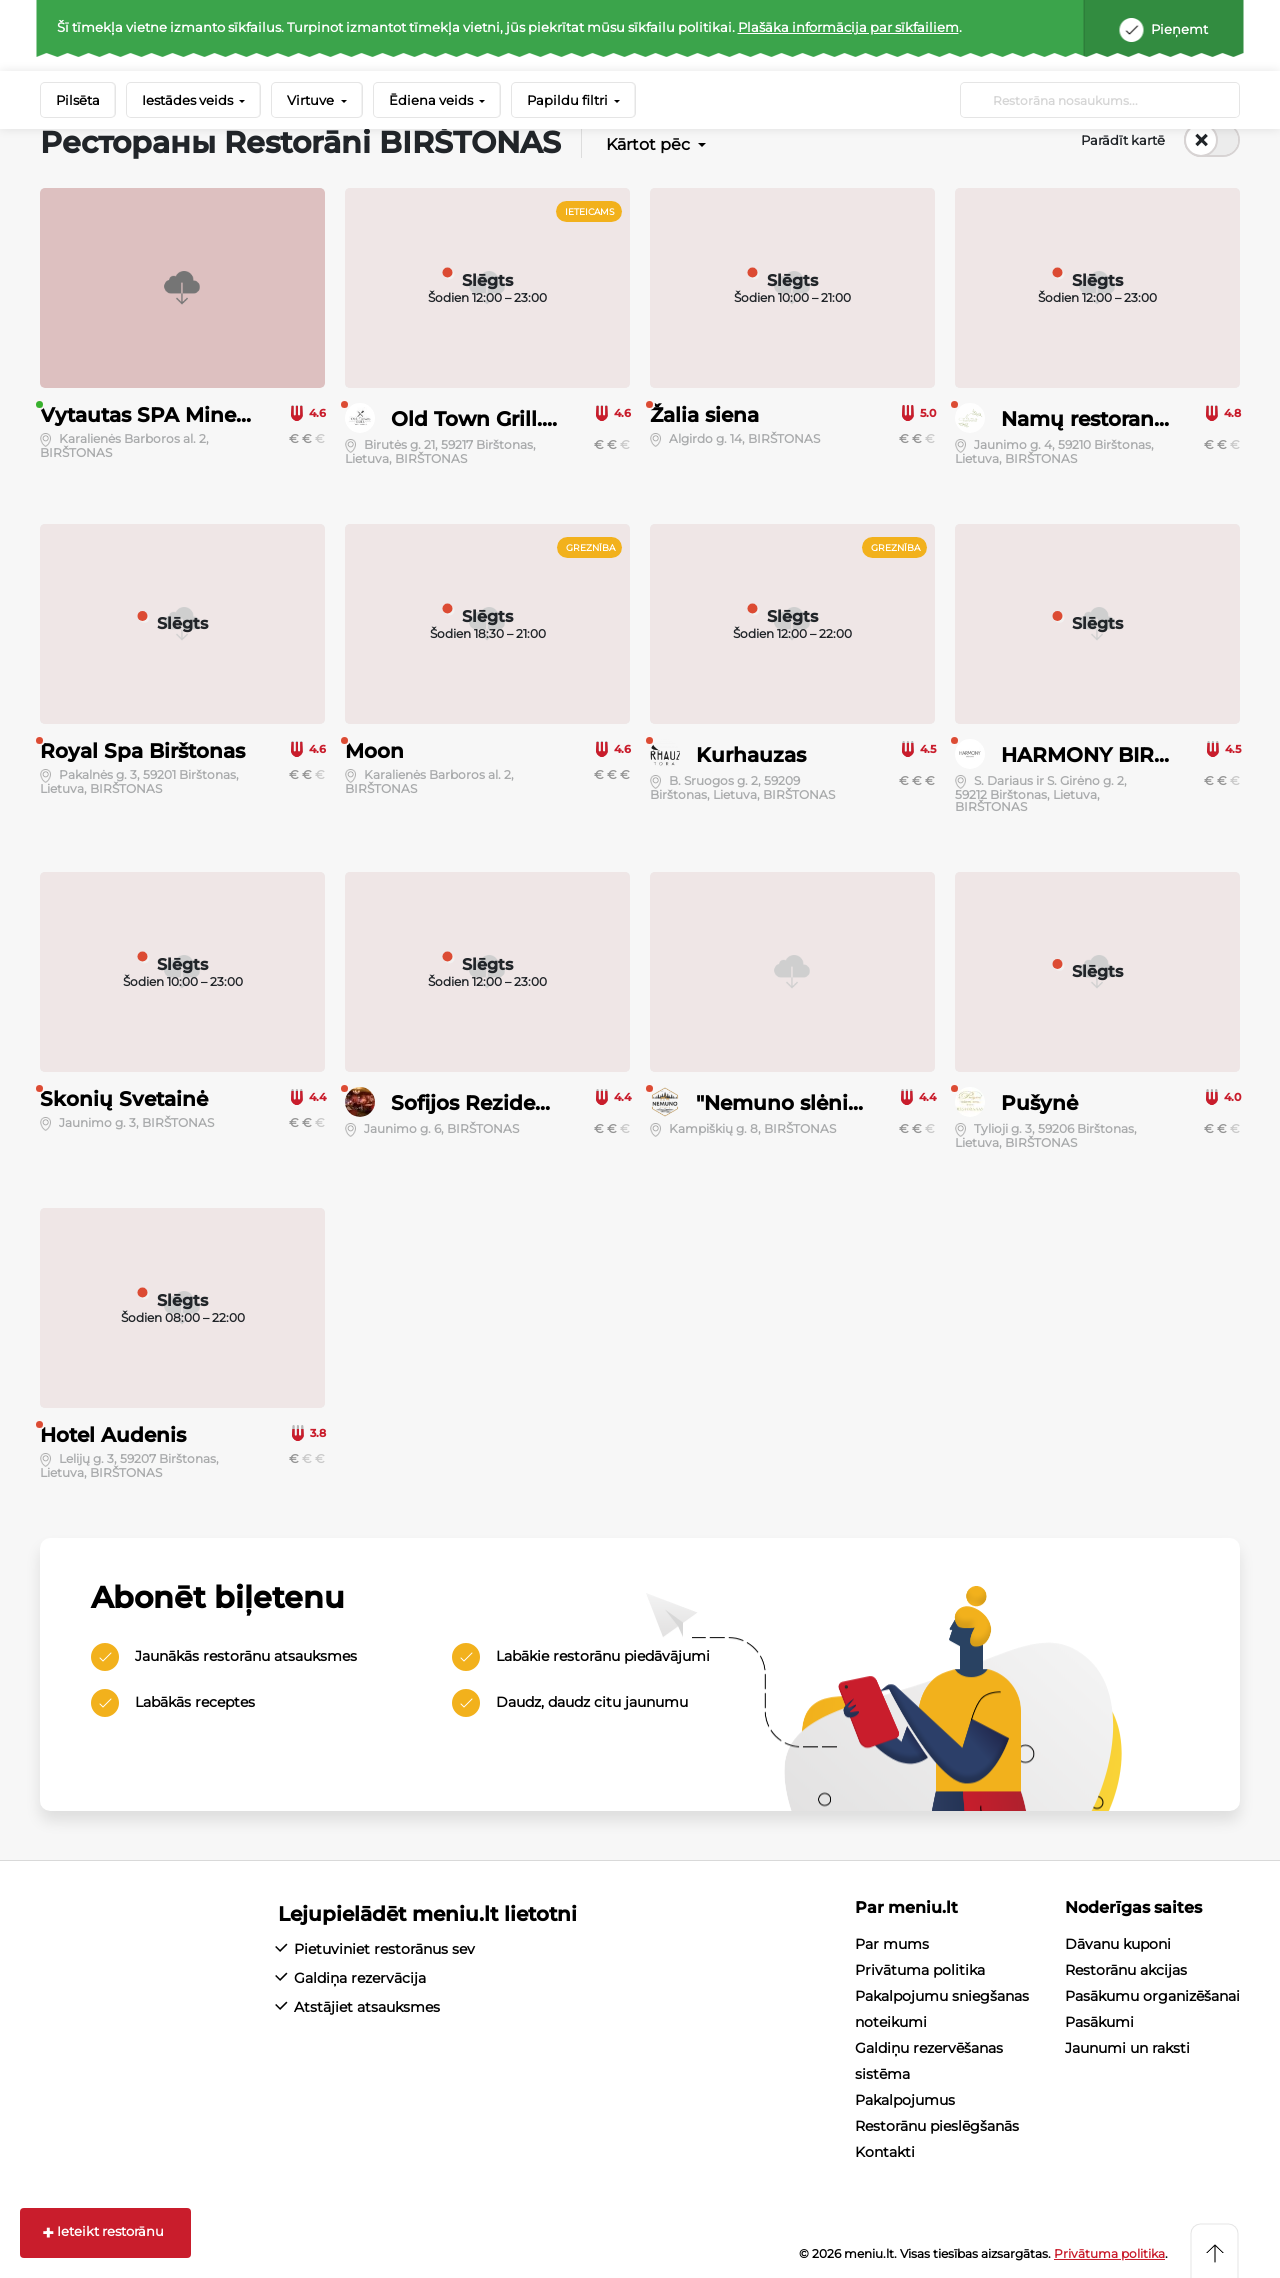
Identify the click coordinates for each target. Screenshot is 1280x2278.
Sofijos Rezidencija (488, 1103)
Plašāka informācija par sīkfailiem (848, 27)
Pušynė (1039, 1103)
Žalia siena (704, 415)
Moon (374, 751)
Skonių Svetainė (124, 1099)
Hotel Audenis (113, 1435)
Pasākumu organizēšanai (1152, 1996)
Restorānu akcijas (1126, 1970)
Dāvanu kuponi (1118, 1944)
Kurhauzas (751, 755)
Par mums (892, 1944)
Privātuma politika (920, 1970)
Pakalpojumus (905, 2100)
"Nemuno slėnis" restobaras (837, 1103)
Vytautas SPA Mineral (150, 415)
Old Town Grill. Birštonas (517, 419)
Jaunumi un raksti (1127, 2048)
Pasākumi (1099, 2022)
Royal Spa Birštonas (142, 751)
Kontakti (885, 2152)
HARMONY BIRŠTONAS (1120, 755)
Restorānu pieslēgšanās (937, 2126)
